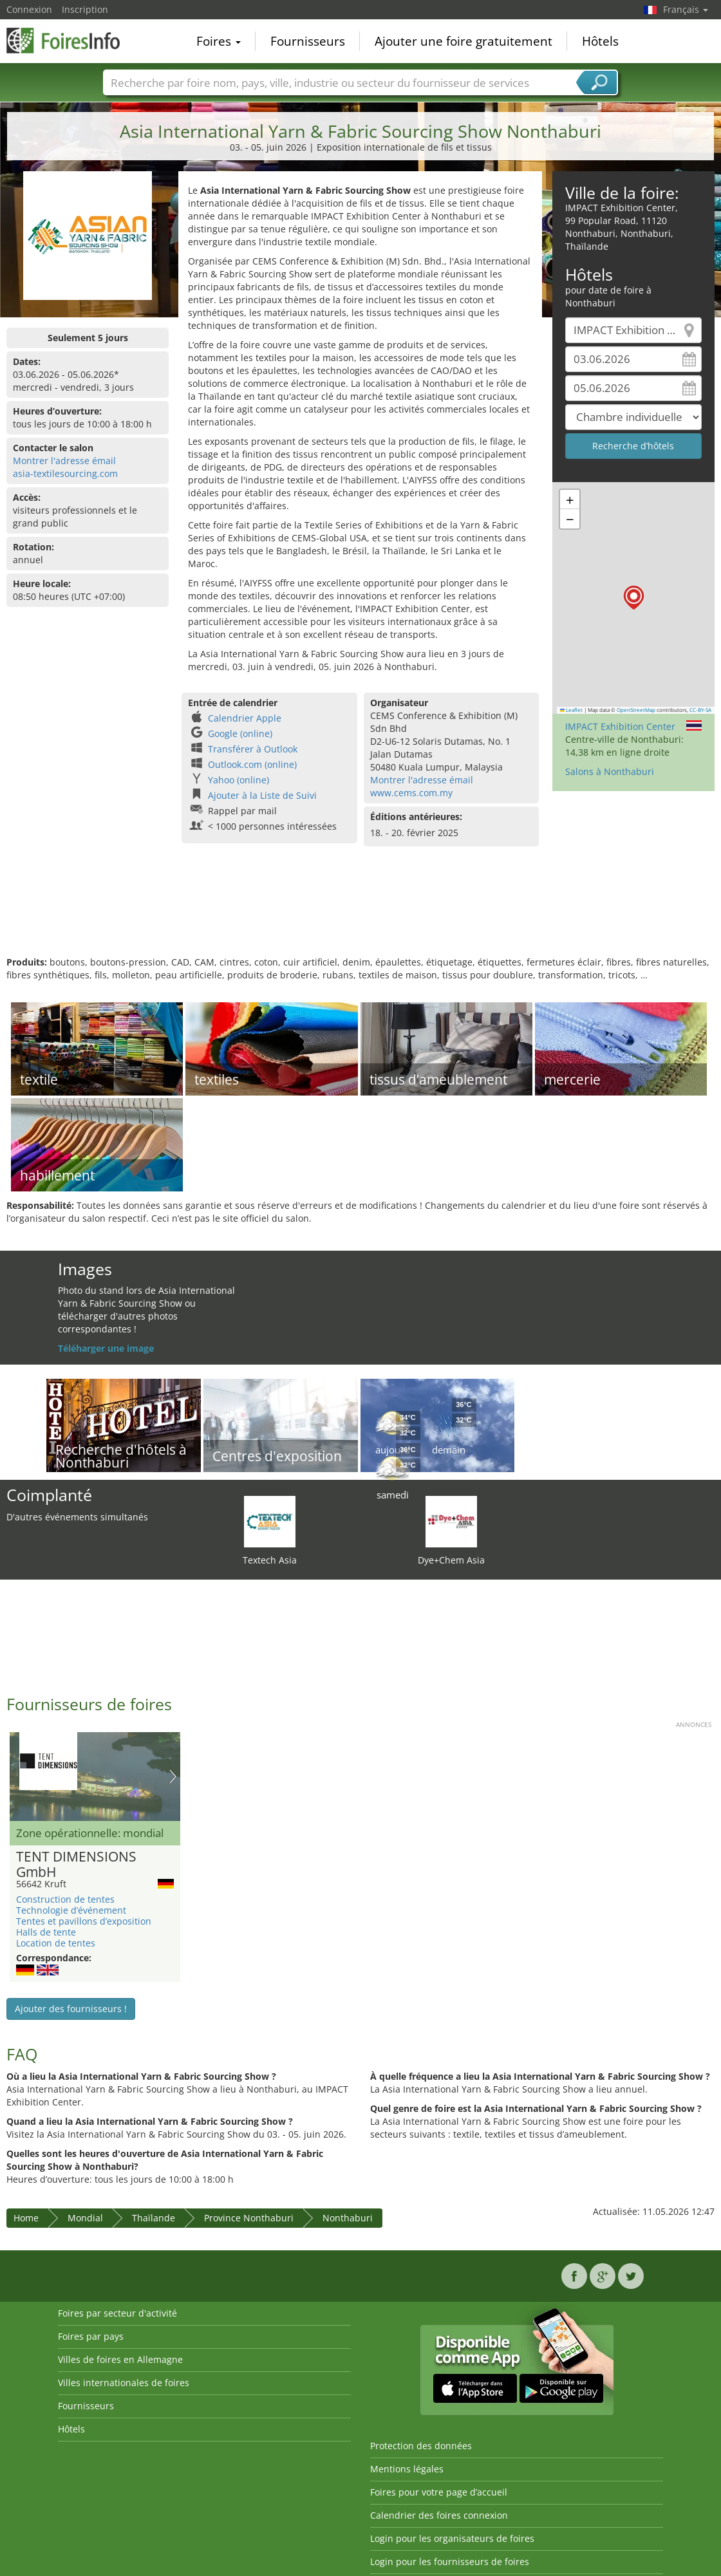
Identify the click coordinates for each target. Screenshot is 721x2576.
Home (26, 2218)
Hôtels (600, 41)
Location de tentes (55, 1943)
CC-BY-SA (700, 710)
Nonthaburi (348, 2218)
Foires (218, 41)
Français (685, 9)
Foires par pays (91, 2336)
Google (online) (240, 733)
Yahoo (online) (238, 780)
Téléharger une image (106, 1348)
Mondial (85, 2218)
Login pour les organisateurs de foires (452, 2538)
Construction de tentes (65, 1899)
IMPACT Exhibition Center (620, 726)
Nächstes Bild (173, 1776)
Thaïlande (153, 2218)
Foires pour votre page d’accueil (438, 2492)
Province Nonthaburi (249, 2218)
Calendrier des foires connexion (439, 2515)
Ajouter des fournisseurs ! (71, 2008)
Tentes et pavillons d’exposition (83, 1921)
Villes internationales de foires (123, 2382)
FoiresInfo (70, 40)
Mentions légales (407, 2469)
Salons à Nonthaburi (609, 771)
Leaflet (571, 710)
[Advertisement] (358, 914)
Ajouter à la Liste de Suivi (262, 795)
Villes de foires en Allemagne (120, 2359)
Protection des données (421, 2446)
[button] (634, 597)
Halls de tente (46, 1932)
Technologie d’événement (71, 1910)
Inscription (85, 9)
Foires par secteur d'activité (117, 2313)
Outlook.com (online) (252, 764)
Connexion (29, 9)
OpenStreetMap (636, 710)
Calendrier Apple (244, 718)
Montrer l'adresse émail (64, 460)
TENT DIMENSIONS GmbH (76, 1865)
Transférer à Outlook (252, 749)
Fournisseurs (307, 41)
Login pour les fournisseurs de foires (449, 2561)
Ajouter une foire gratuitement (463, 41)
